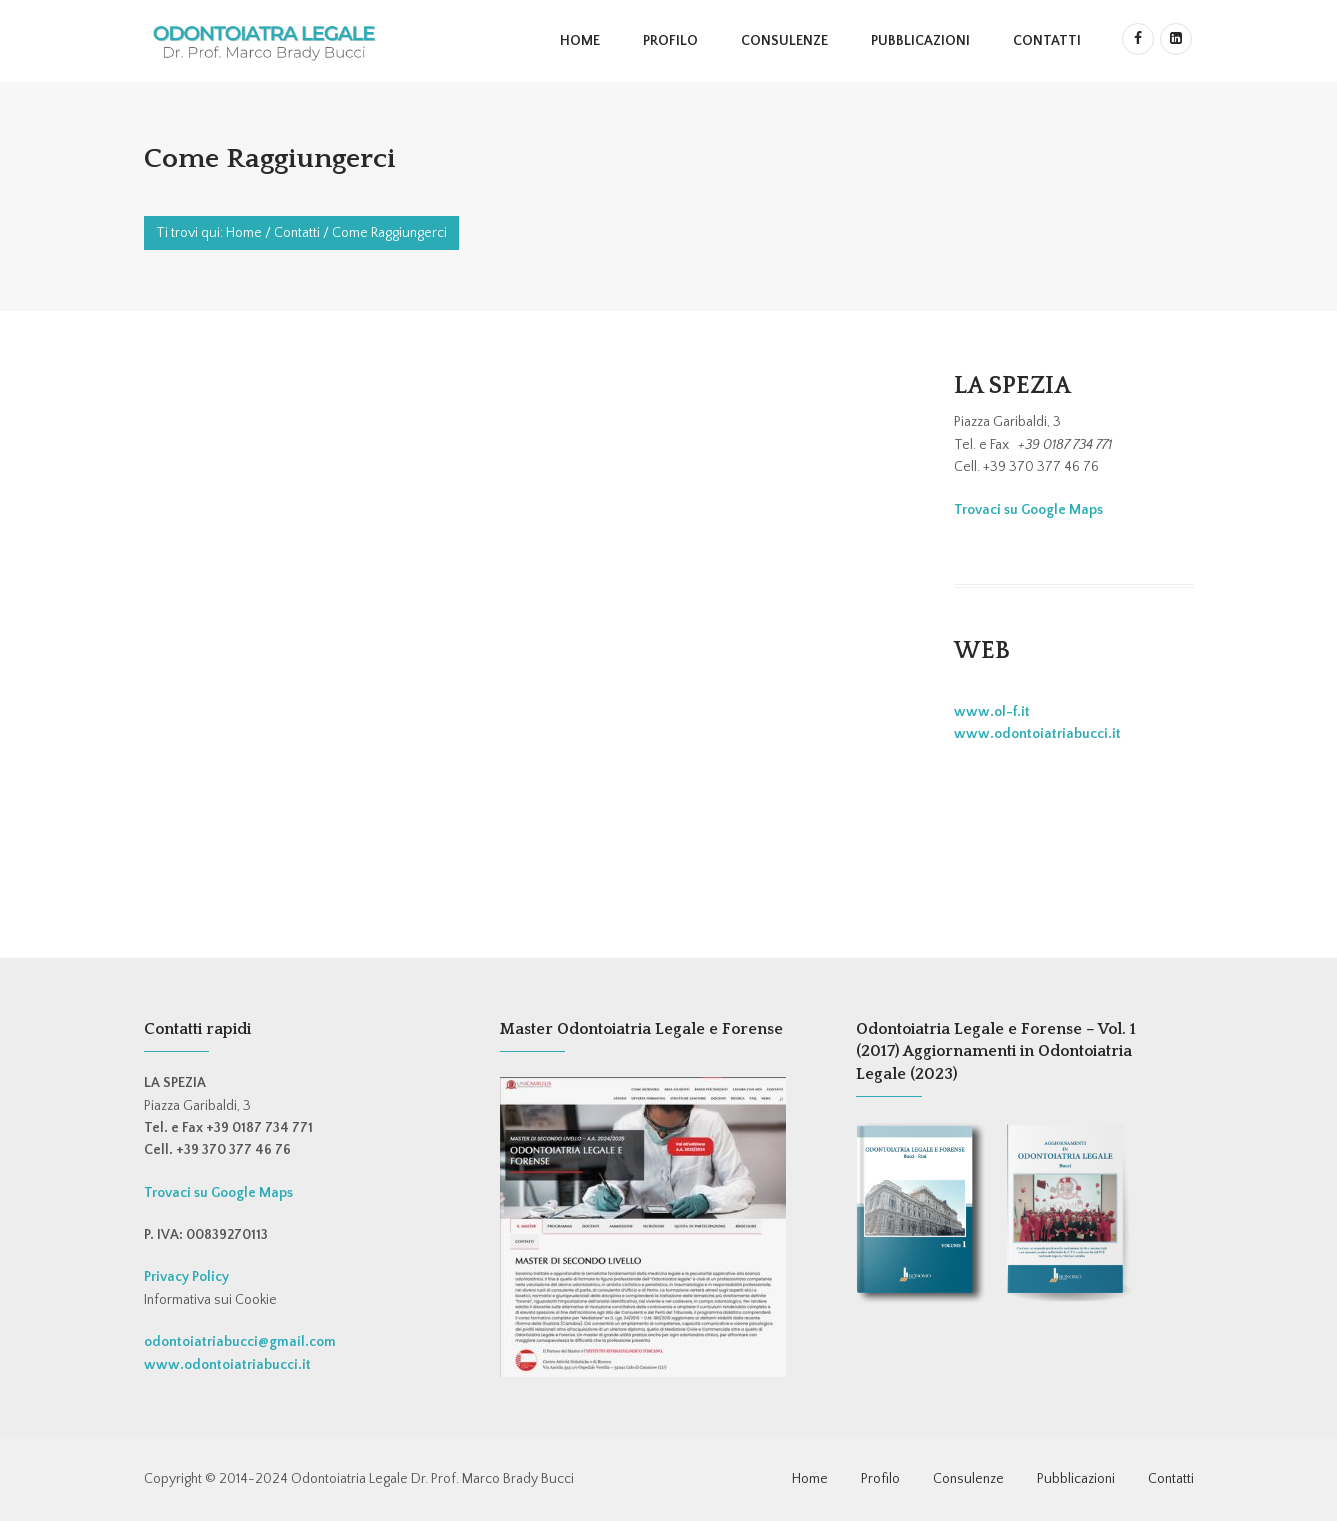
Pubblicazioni (920, 41)
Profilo (670, 41)
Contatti (1047, 41)
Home (580, 41)
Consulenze (784, 41)
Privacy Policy (186, 1277)
